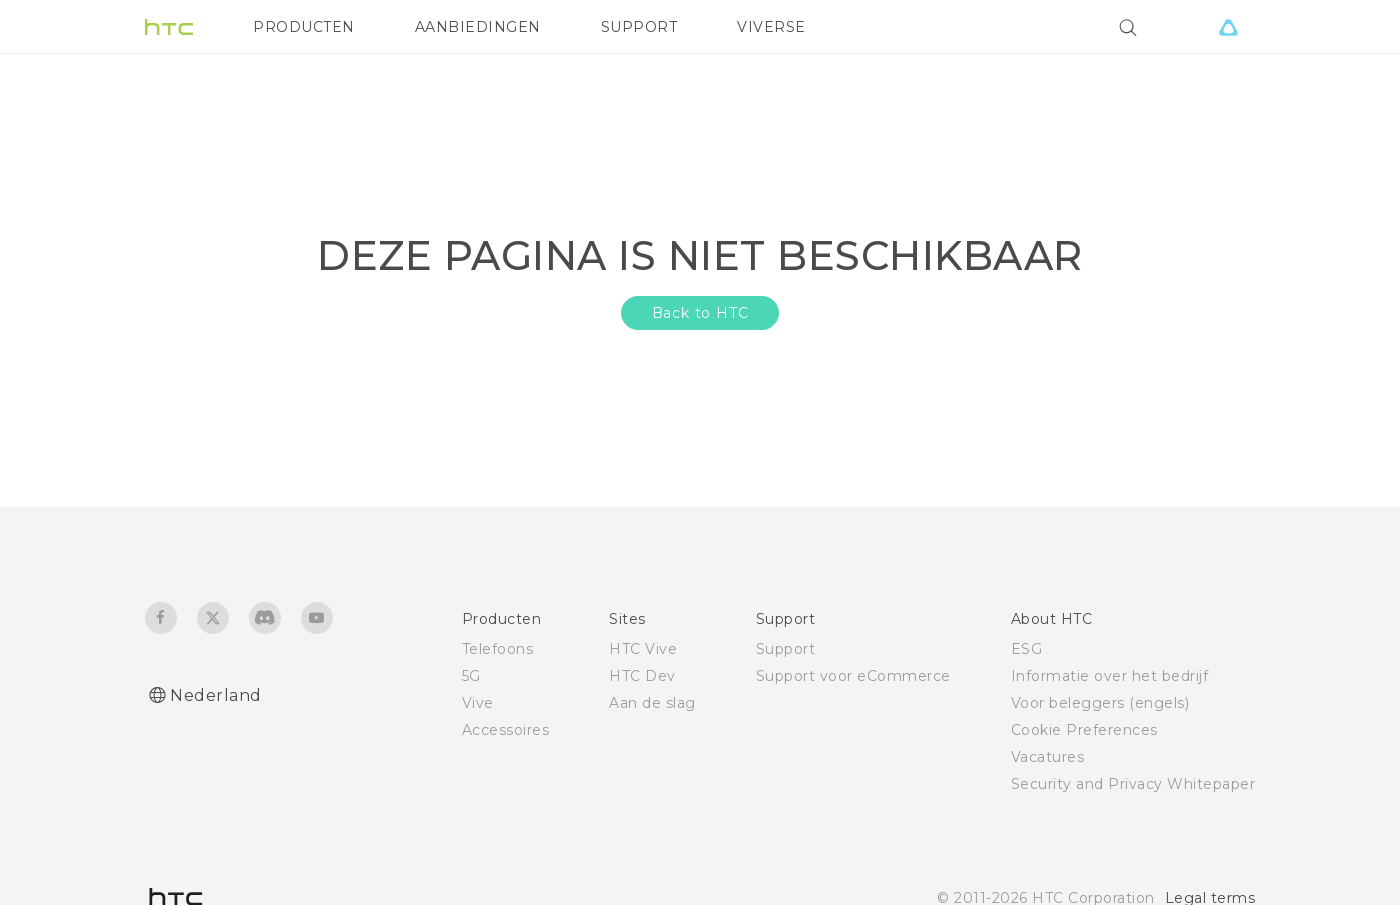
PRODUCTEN (304, 27)
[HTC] (169, 27)
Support (786, 649)
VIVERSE (771, 27)
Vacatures (1048, 757)
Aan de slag (652, 703)
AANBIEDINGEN (478, 27)
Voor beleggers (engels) (1100, 703)
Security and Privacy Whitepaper (1133, 784)
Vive (478, 703)
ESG (1027, 649)
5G (471, 676)
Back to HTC (700, 313)
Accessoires (506, 730)
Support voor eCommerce (853, 676)
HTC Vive (643, 649)
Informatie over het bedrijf (1110, 676)
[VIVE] (1228, 27)
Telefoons (498, 649)
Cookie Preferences (1084, 730)
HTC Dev (642, 676)
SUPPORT (639, 27)
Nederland (216, 695)
